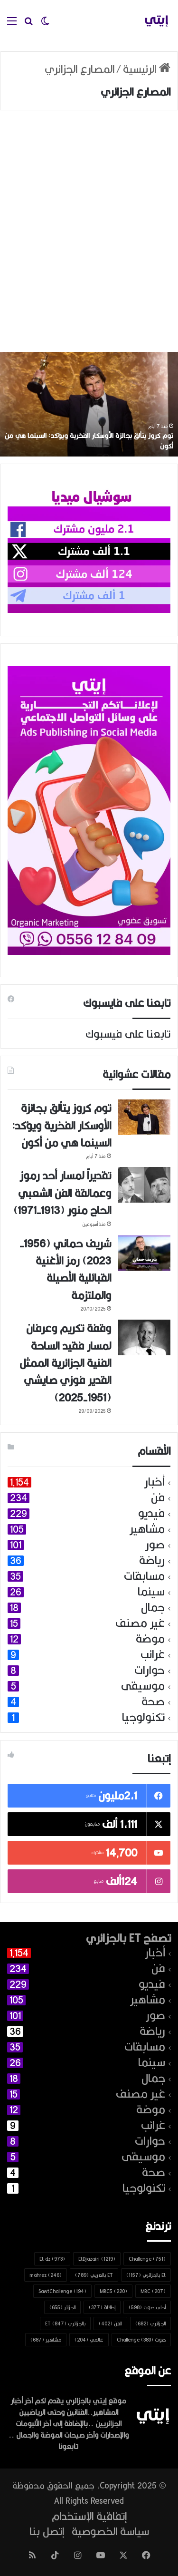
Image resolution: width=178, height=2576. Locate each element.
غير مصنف (140, 1623)
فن (158, 1497)
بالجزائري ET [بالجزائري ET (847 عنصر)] (65, 2323)
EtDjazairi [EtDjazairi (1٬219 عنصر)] (96, 2259)
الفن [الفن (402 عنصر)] (110, 2323)
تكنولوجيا (143, 1717)
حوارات (149, 1670)
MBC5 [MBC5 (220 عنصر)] (113, 2291)
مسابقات (144, 1576)
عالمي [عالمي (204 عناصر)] (89, 2339)
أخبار (154, 1482)
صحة (153, 1701)
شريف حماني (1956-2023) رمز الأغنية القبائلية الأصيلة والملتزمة (65, 1269)
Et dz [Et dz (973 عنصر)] (52, 2259)
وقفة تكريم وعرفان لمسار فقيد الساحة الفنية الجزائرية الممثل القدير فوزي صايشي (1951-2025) (65, 1362)
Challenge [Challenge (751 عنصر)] (147, 2259)
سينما (151, 1591)
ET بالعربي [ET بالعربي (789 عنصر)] (94, 2275)
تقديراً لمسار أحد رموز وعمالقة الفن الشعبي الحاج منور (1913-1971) (62, 1193)
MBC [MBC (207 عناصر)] (153, 2291)
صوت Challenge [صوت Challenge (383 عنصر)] (141, 2339)
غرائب (153, 1654)
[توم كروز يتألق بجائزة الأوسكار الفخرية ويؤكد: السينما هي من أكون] (144, 1117)
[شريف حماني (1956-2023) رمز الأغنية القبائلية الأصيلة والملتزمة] (144, 1253)
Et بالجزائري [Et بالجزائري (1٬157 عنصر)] (146, 2275)
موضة (150, 1638)
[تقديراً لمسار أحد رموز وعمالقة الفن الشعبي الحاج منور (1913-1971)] (144, 1185)
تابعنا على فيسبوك (127, 1033)
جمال (153, 1607)
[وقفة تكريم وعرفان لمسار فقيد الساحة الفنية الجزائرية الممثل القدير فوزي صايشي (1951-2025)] (144, 1337)
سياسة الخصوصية (110, 2531)
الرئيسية (146, 68)
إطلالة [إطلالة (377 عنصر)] (102, 2307)
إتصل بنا (46, 2531)
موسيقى (143, 1686)
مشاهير (147, 1529)
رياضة (152, 1560)
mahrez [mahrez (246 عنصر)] (45, 2275)
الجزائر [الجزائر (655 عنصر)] (62, 2307)
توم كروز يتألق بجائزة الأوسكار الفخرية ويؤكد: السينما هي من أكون (89, 440)
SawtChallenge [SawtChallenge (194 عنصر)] (62, 2291)
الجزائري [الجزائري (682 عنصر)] (150, 2323)
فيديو (151, 1513)
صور (155, 1544)
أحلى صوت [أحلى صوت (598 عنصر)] (147, 2307)
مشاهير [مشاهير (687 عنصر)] (45, 2339)
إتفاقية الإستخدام (89, 2516)
